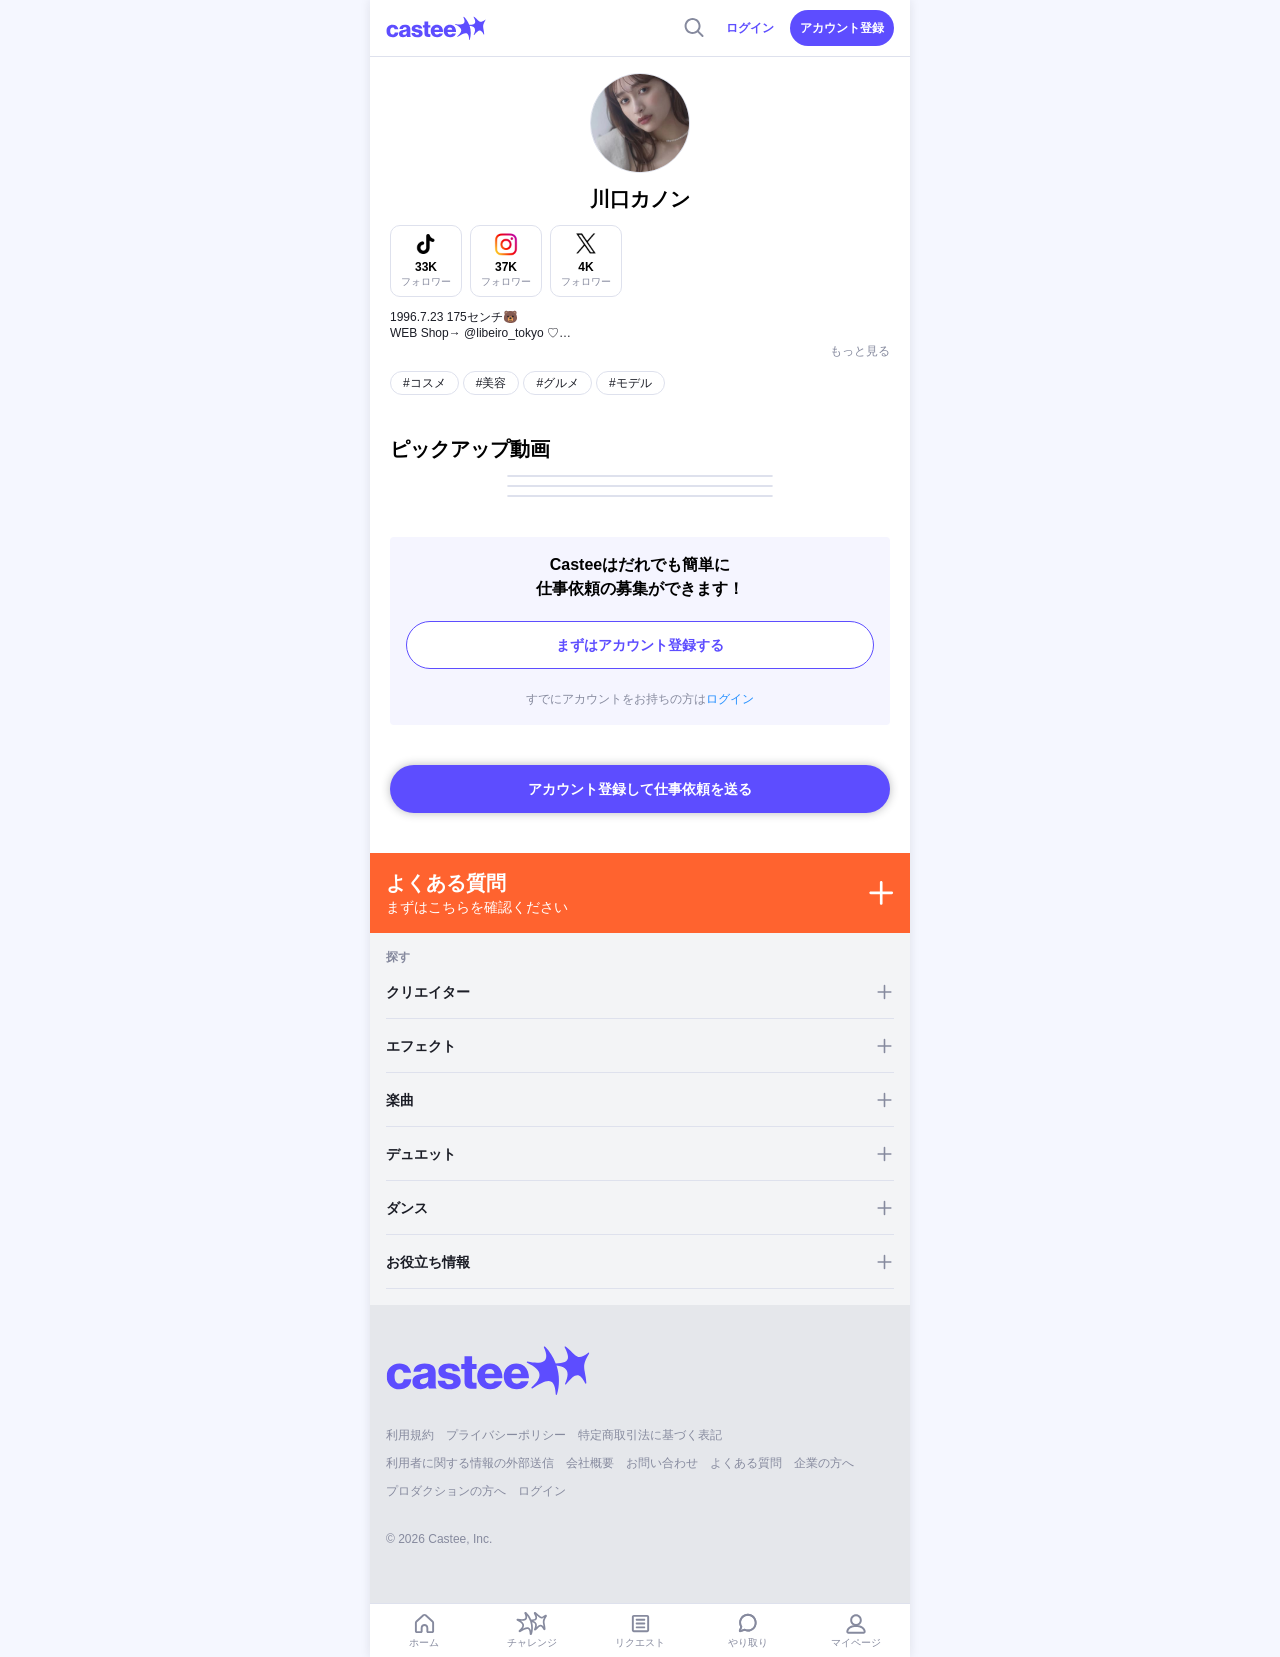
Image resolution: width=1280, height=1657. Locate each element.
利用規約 (410, 1435)
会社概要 (590, 1463)
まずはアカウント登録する (640, 645)
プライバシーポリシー (506, 1435)
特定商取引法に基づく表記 (650, 1435)
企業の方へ (824, 1463)
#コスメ (424, 383)
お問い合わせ (662, 1463)
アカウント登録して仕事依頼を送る (640, 789)
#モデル (630, 383)
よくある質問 (746, 1463)
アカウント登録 (842, 28)
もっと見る (860, 351)
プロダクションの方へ (446, 1491)
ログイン (750, 28)
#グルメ (557, 383)
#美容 (491, 383)
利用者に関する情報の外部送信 (470, 1463)
